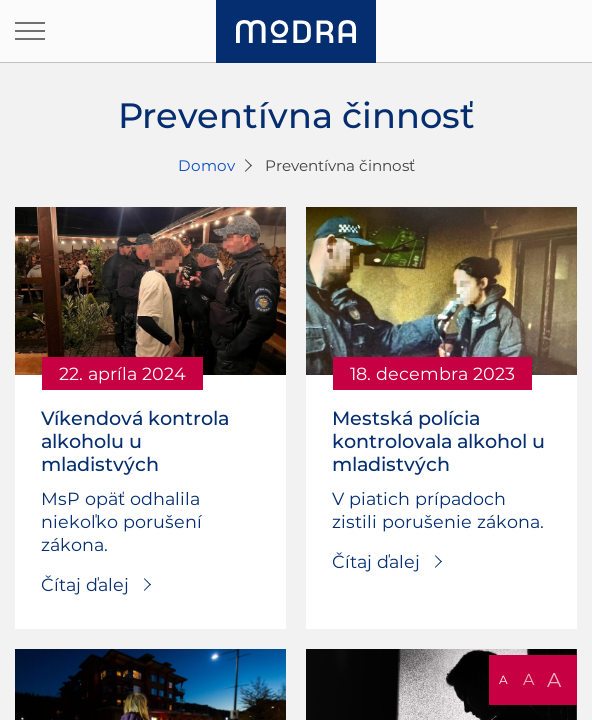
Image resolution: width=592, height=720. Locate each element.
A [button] (503, 679)
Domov (206, 165)
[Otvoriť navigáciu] (30, 31)
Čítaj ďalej (85, 584)
